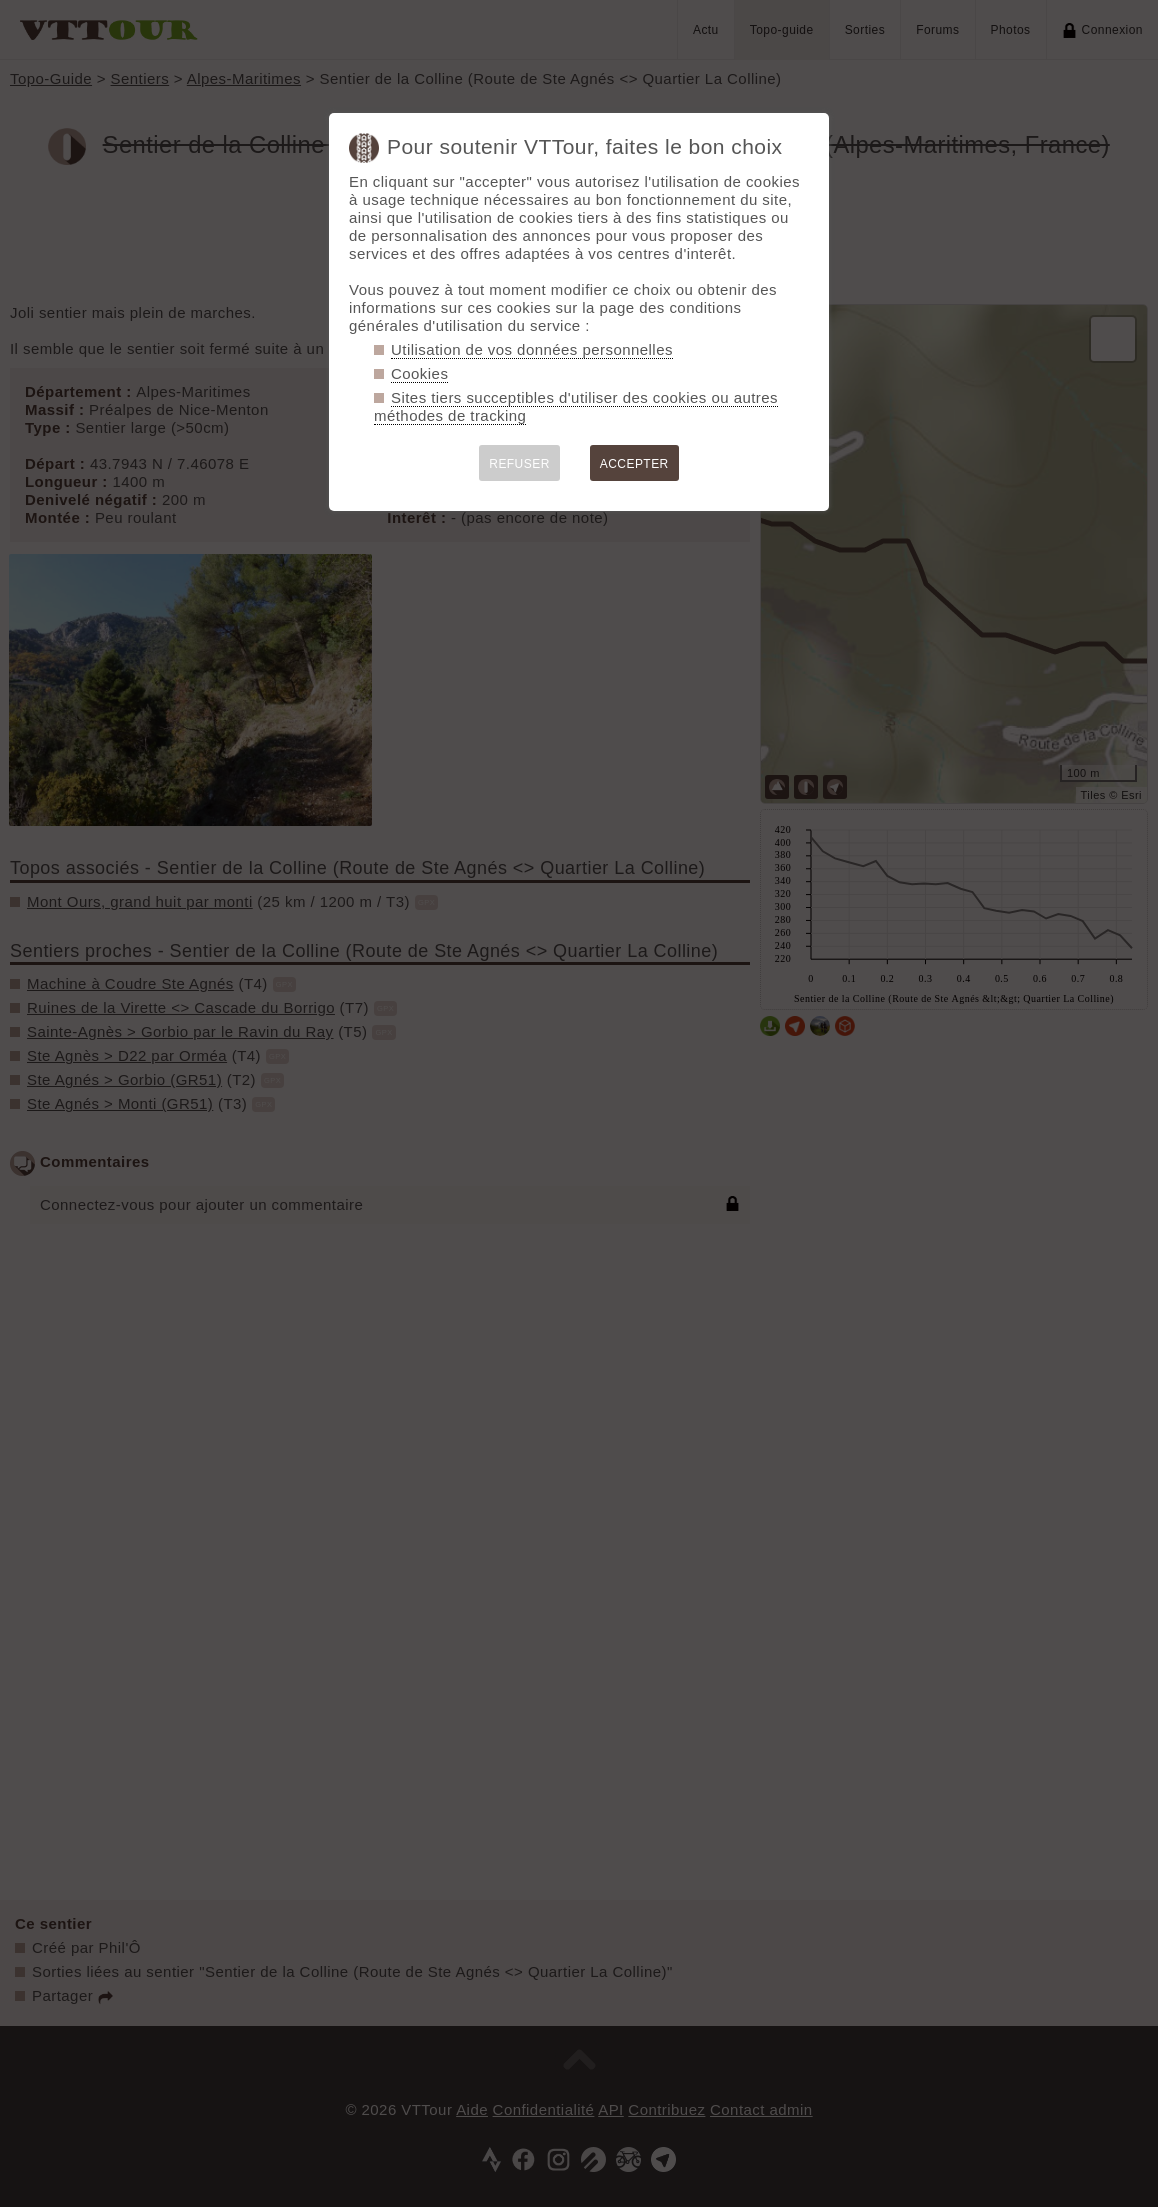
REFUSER (519, 464)
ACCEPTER (634, 464)
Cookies (419, 373)
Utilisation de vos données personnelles (532, 349)
